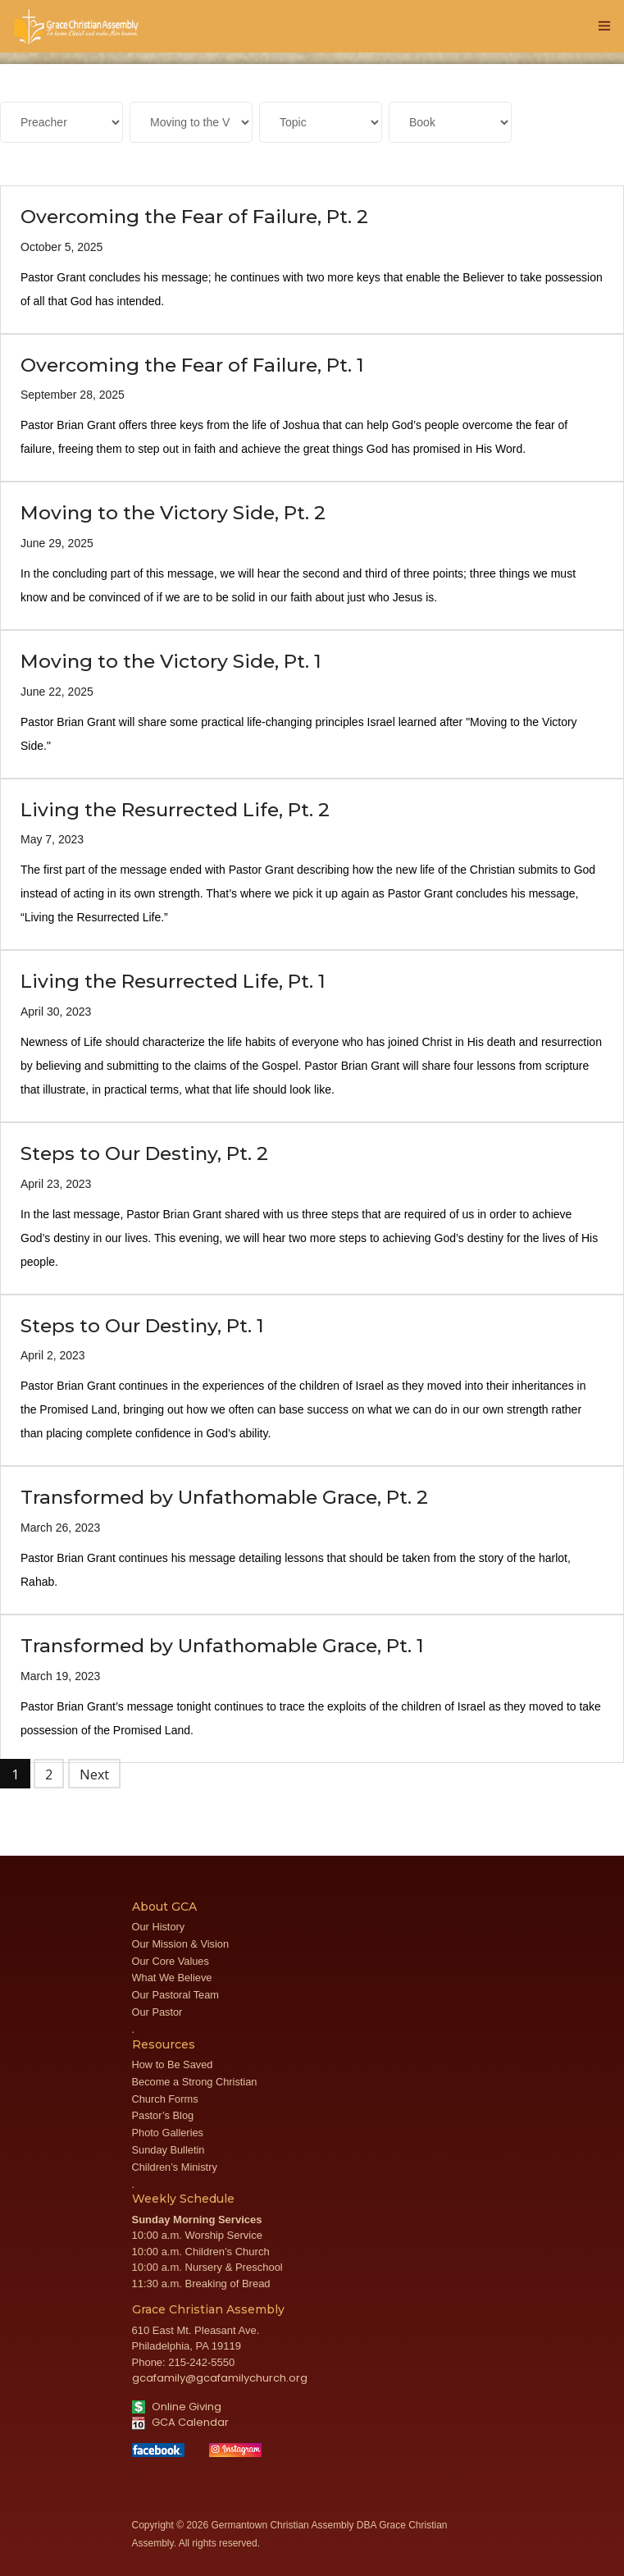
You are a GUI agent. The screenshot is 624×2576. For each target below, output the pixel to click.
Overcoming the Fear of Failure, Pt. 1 (192, 365)
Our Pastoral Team (175, 1995)
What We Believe (172, 1977)
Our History (158, 1927)
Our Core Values (170, 1961)
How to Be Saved (172, 2064)
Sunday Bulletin (168, 2150)
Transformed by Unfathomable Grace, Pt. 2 (224, 1497)
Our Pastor (157, 2012)
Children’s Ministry (174, 2167)
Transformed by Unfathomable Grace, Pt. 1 (222, 1645)
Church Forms (165, 2099)
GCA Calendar (180, 2422)
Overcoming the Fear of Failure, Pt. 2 (194, 216)
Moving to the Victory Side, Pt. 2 (173, 512)
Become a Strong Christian (194, 2082)
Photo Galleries (168, 2132)
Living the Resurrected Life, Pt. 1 (173, 981)
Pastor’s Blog (163, 2115)
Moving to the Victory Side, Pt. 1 (170, 661)
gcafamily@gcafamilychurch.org (219, 2378)
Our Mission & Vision (181, 1944)
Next (94, 1774)
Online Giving (176, 2406)
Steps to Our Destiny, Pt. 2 (144, 1153)
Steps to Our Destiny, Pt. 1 (142, 1325)
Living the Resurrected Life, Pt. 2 (175, 809)
